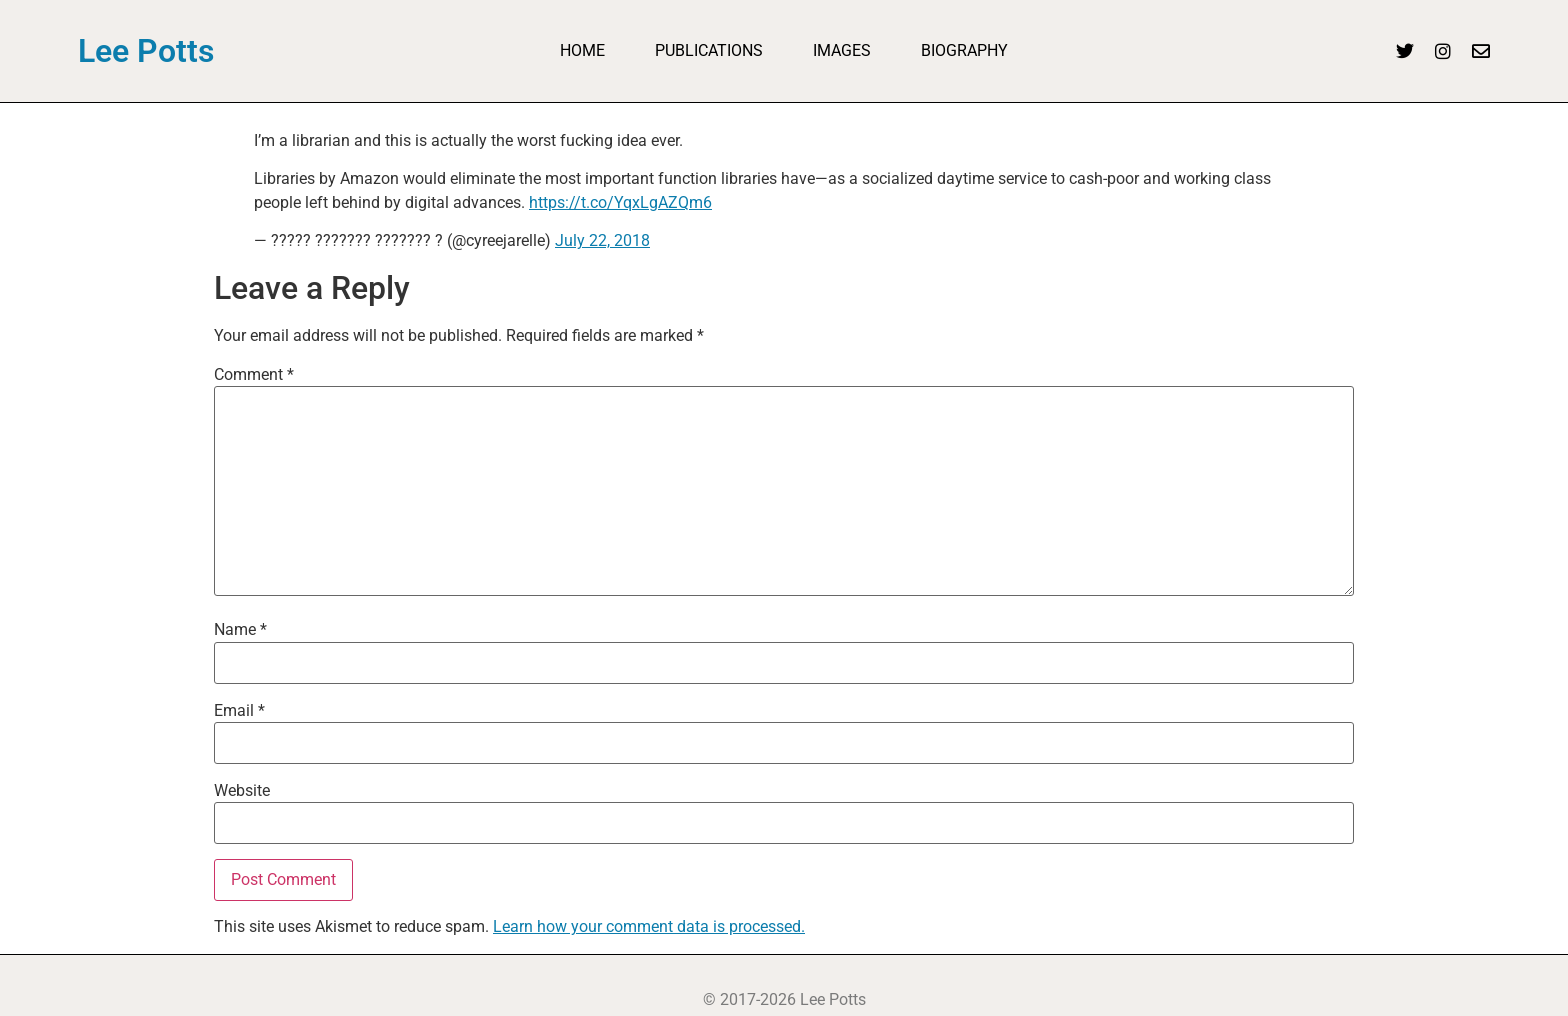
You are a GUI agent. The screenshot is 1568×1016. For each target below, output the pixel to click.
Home (582, 50)
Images (842, 50)
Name (240, 630)
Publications (709, 50)
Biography (964, 50)
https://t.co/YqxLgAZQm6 (620, 202)
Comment (254, 375)
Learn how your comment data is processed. (649, 926)
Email (239, 711)
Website (242, 791)
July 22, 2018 (602, 240)
